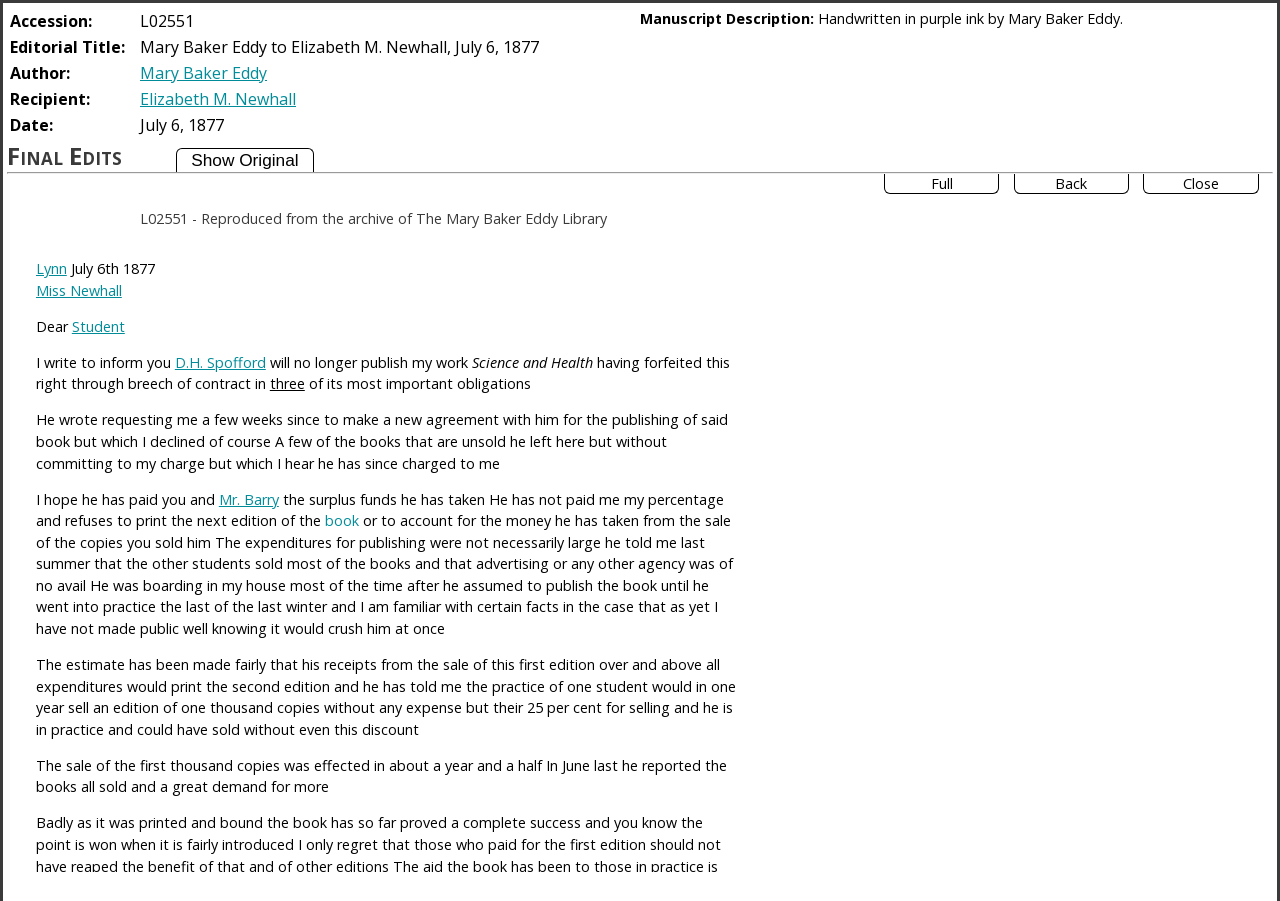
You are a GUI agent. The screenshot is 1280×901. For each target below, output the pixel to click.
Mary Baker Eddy (203, 73)
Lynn (51, 268)
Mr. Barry (249, 499)
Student (98, 326)
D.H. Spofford (220, 362)
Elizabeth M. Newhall (218, 99)
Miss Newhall (79, 290)
